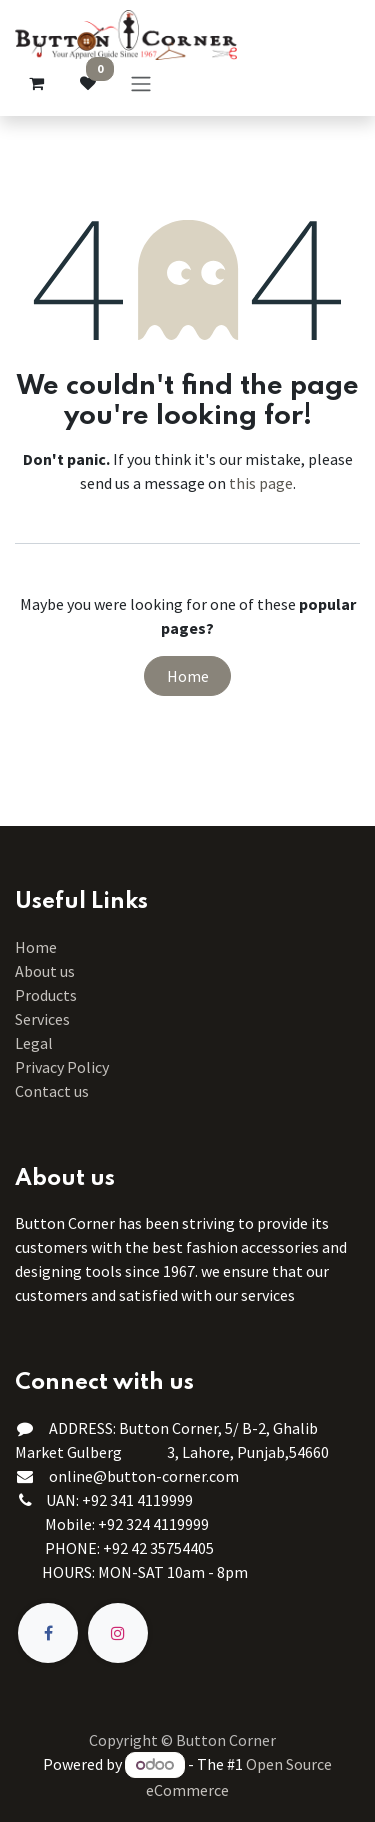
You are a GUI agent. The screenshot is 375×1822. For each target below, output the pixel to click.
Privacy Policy (62, 1067)
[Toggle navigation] (141, 83)
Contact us (52, 1091)
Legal (34, 1043)
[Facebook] (48, 1633)
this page (261, 483)
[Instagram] (118, 1633)
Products (46, 995)
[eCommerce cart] (36, 83)
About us (45, 971)
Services (42, 1019)
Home (188, 676)
